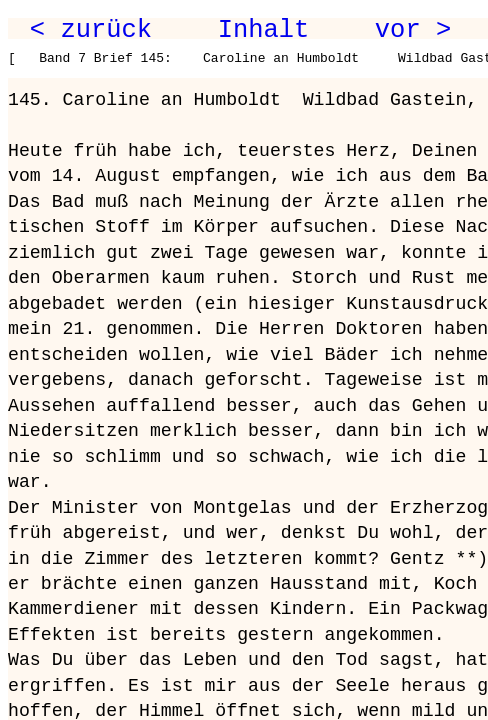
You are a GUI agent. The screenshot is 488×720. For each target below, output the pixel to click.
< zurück (91, 30)
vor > (413, 30)
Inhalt (264, 30)
